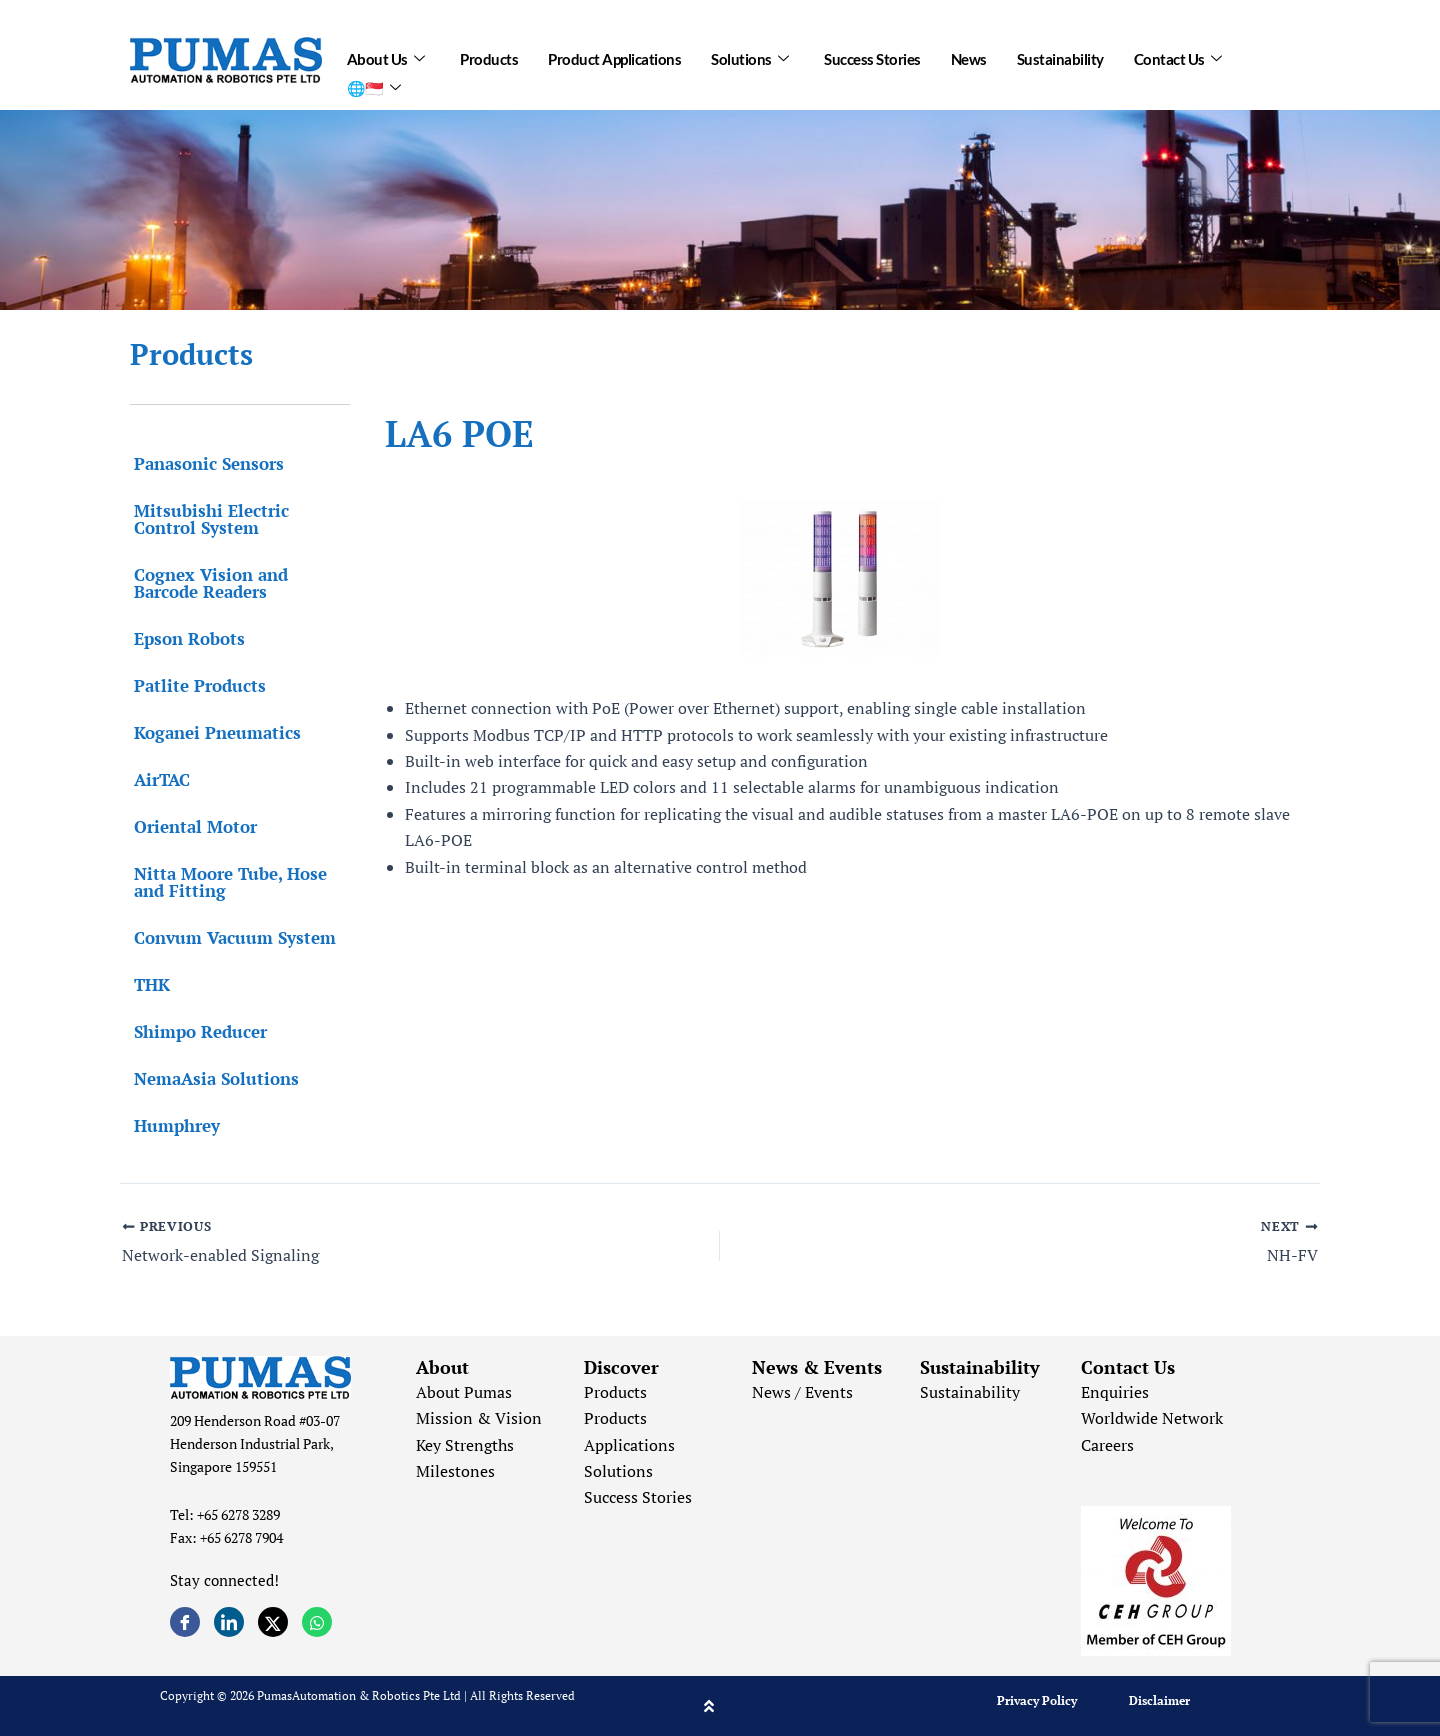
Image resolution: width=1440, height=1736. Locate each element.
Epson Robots (185, 638)
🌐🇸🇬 (374, 82)
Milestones (455, 1471)
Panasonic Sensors (205, 463)
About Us (386, 57)
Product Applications (614, 57)
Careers (1107, 1445)
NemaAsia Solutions (212, 1078)
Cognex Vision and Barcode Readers (207, 583)
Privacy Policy (1037, 1700)
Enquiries (1115, 1392)
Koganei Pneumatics (213, 732)
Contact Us (1178, 57)
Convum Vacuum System (231, 937)
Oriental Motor (191, 826)
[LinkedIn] (229, 1622)
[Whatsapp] (317, 1622)
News (969, 57)
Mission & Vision (479, 1418)
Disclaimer (1159, 1700)
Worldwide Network (1152, 1418)
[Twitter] (273, 1622)
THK (148, 984)
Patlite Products (196, 685)
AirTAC (158, 779)
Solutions (749, 57)
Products (489, 57)
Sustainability (1060, 57)
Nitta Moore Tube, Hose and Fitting (226, 882)
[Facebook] (185, 1622)
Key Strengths (465, 1445)
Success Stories (872, 57)
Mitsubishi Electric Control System (207, 519)
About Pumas (464, 1392)
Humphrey (173, 1125)
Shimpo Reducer (196, 1031)
